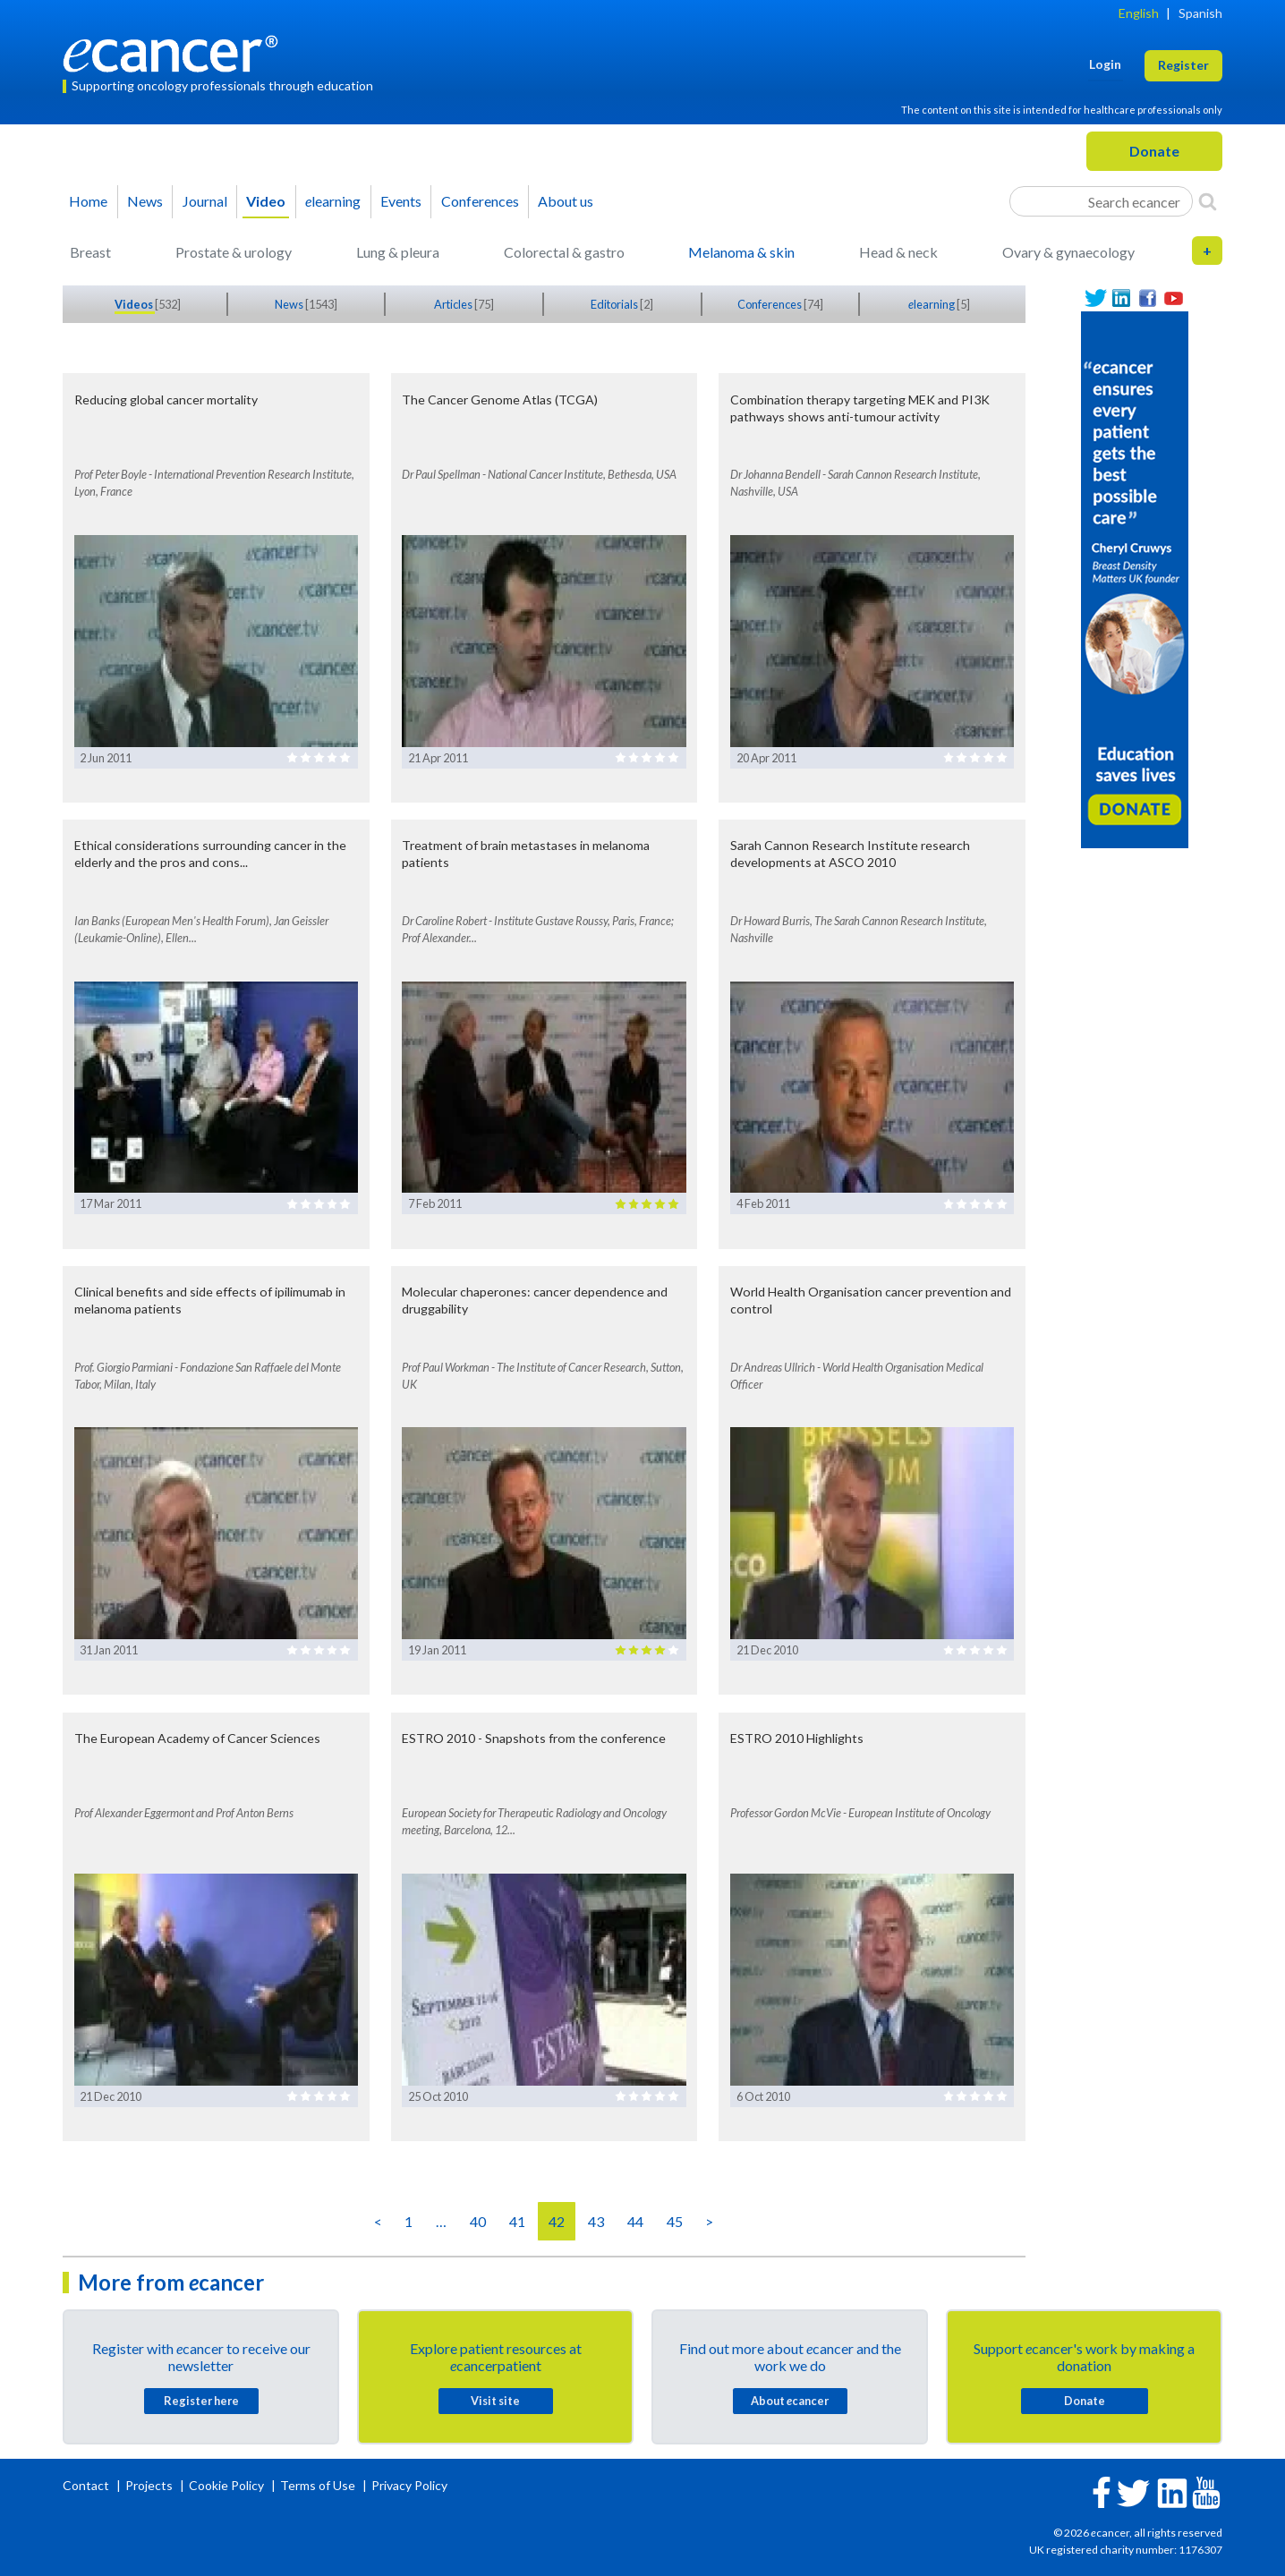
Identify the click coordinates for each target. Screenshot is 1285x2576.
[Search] (1207, 201)
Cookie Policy (226, 2485)
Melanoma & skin (741, 251)
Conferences (480, 200)
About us (565, 200)
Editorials (615, 304)
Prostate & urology (233, 251)
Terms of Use (317, 2485)
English (1139, 13)
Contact (87, 2485)
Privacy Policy (409, 2485)
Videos (135, 304)
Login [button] (1105, 64)
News (145, 200)
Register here (201, 2400)
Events (400, 200)
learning (333, 200)
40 (478, 2221)
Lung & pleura (397, 251)
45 (675, 2221)
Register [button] (1183, 64)
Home (88, 200)
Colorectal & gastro (564, 251)
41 (517, 2221)
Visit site (495, 2400)
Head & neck (898, 251)
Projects (150, 2485)
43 (596, 2221)
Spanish (1200, 13)
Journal (205, 200)
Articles (454, 304)
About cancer (790, 2400)
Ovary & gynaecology (1068, 251)
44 (635, 2221)
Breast (90, 251)
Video (265, 200)
